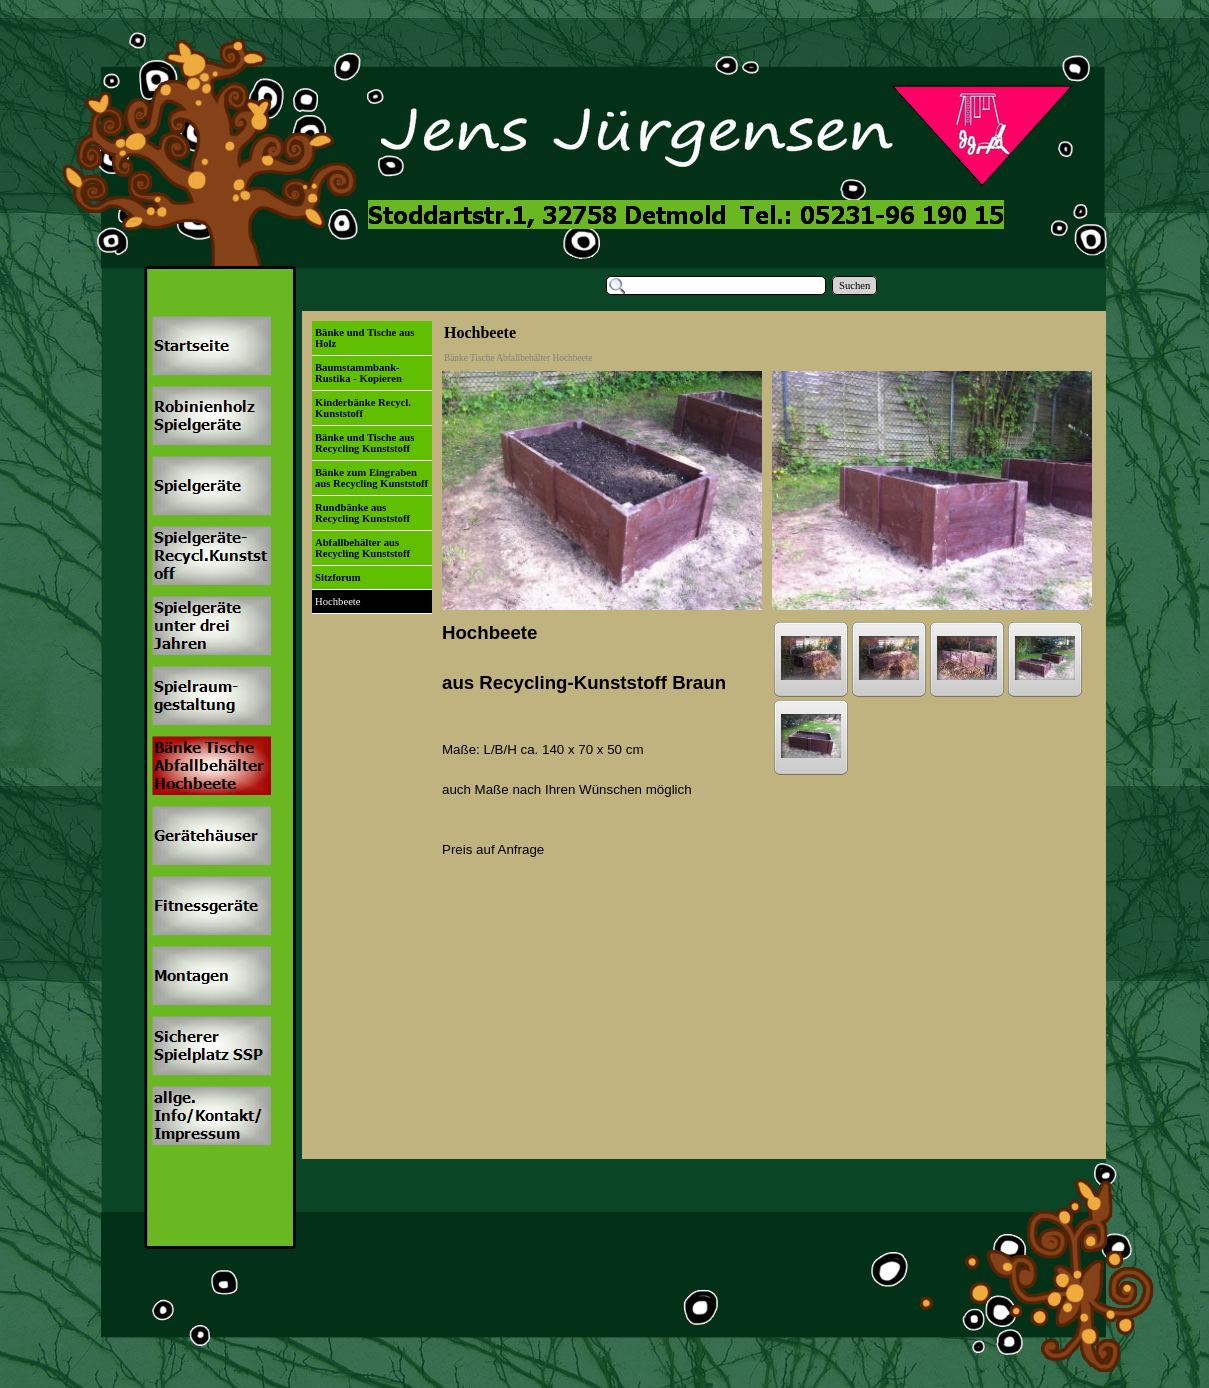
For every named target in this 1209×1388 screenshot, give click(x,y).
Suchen (854, 285)
